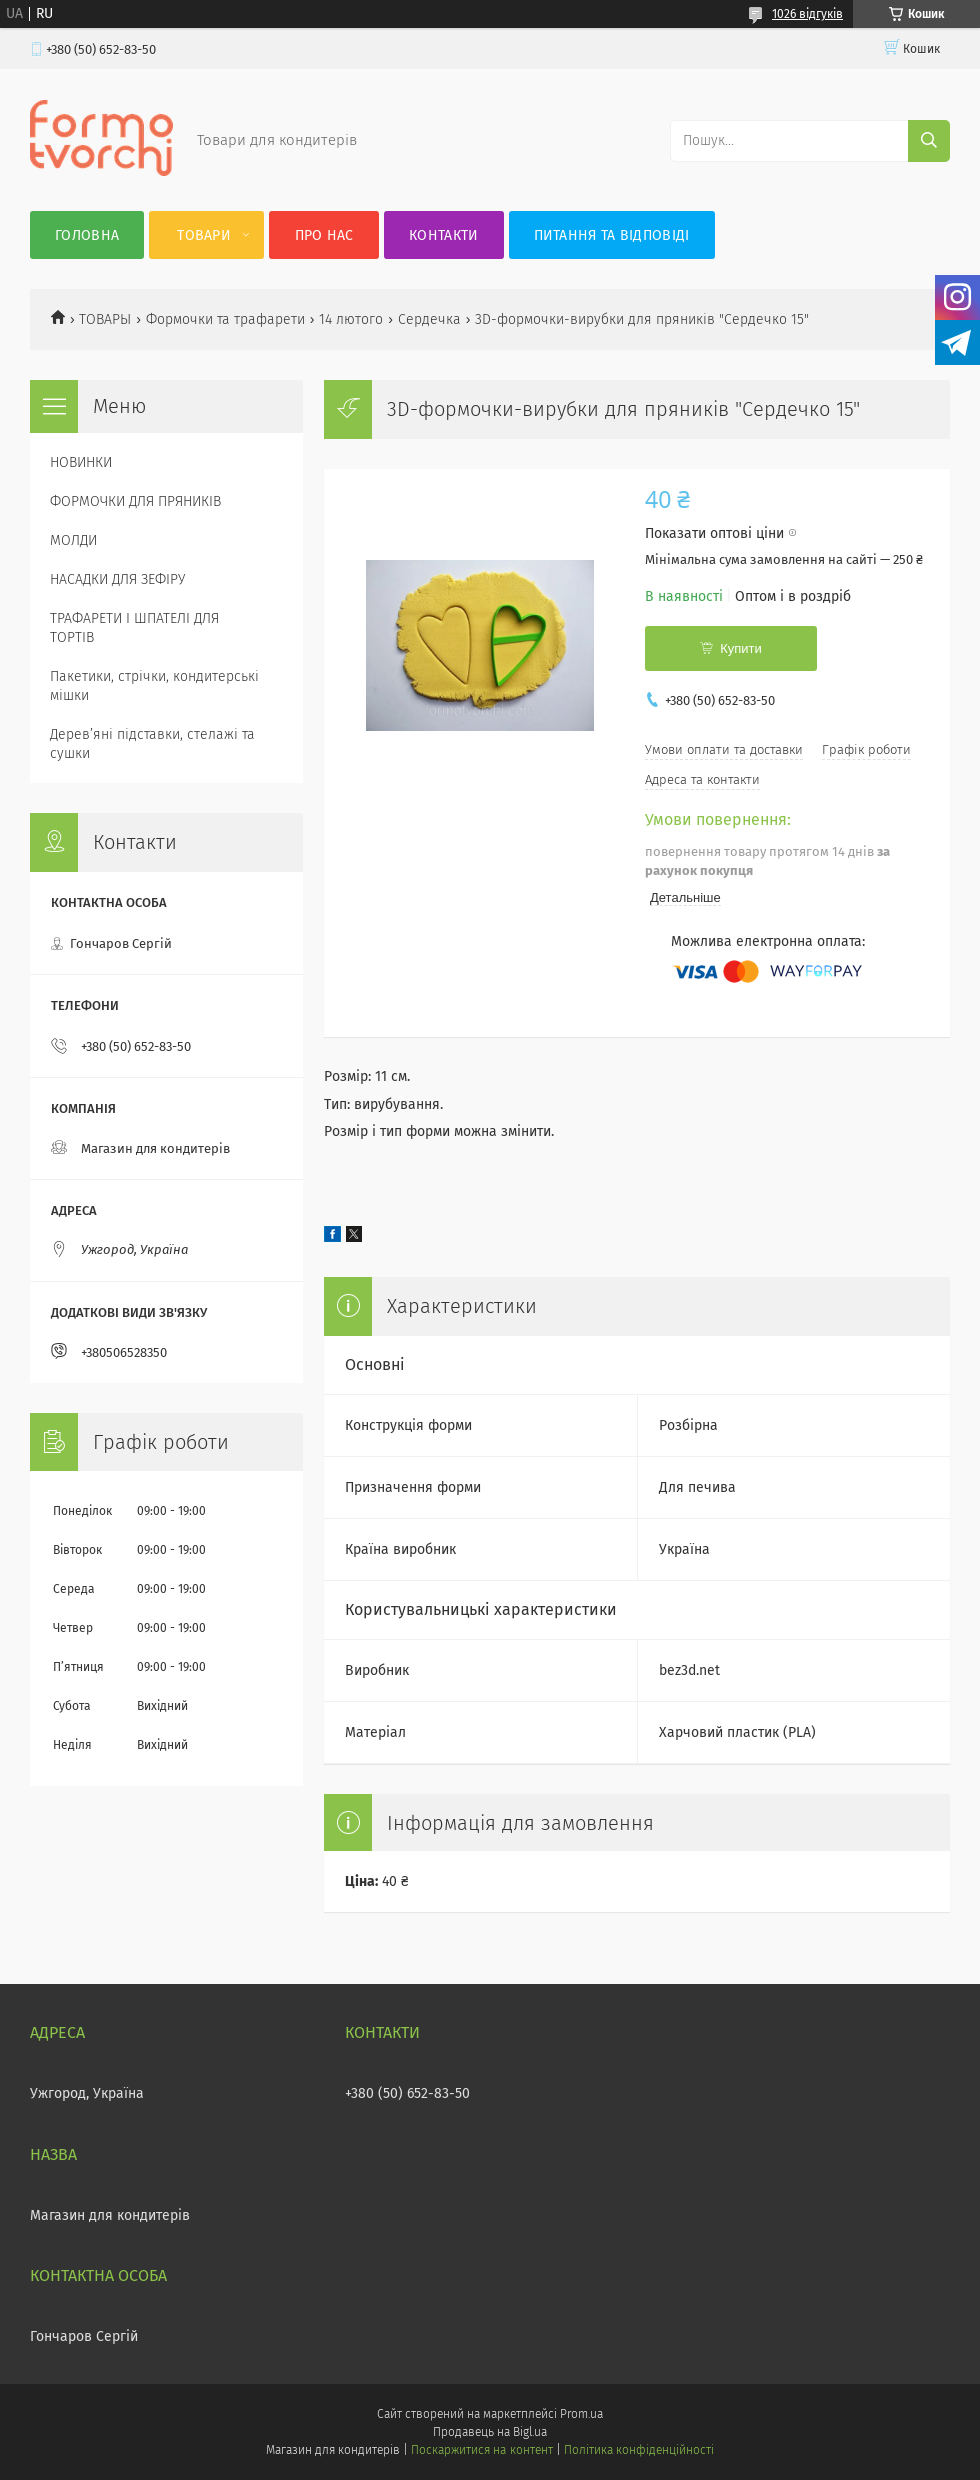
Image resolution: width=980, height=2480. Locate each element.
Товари (204, 235)
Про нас (324, 235)
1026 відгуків (807, 14)
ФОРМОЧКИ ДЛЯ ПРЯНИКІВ (135, 501)
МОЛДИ (73, 540)
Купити (741, 648)
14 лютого (351, 319)
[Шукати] (929, 141)
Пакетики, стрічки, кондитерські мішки (154, 686)
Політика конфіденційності (639, 2450)
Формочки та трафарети (225, 319)
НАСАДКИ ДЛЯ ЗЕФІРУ (117, 579)
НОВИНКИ (81, 462)
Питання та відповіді (612, 235)
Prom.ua (581, 2414)
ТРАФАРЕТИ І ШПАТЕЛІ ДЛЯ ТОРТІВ (134, 628)
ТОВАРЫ (105, 319)
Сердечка (429, 319)
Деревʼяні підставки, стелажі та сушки (152, 744)
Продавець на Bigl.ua (490, 2432)
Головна (87, 235)
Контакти (443, 235)
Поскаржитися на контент (481, 2450)
